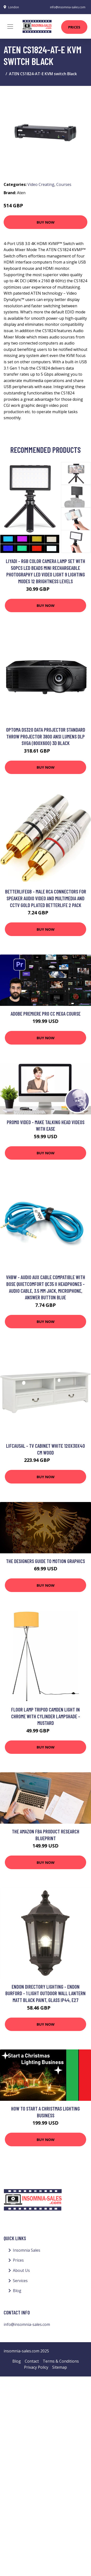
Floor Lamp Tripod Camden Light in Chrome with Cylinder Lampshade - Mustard (45, 1716)
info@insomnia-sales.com (67, 7)
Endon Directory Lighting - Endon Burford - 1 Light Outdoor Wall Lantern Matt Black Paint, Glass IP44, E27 (45, 1993)
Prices (74, 27)
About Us (21, 2270)
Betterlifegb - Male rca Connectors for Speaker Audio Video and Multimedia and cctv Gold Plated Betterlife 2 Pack (45, 898)
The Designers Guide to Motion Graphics (45, 1561)
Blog (17, 2290)
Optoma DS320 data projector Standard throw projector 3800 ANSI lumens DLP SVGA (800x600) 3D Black (45, 736)
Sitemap (59, 2367)
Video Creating (40, 184)
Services (20, 2280)
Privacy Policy (36, 2367)
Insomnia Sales (26, 2250)
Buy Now (46, 222)
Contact (32, 2361)
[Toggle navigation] (10, 26)
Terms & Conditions (61, 2361)
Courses (63, 184)
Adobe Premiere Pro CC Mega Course (46, 1013)
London (13, 7)
